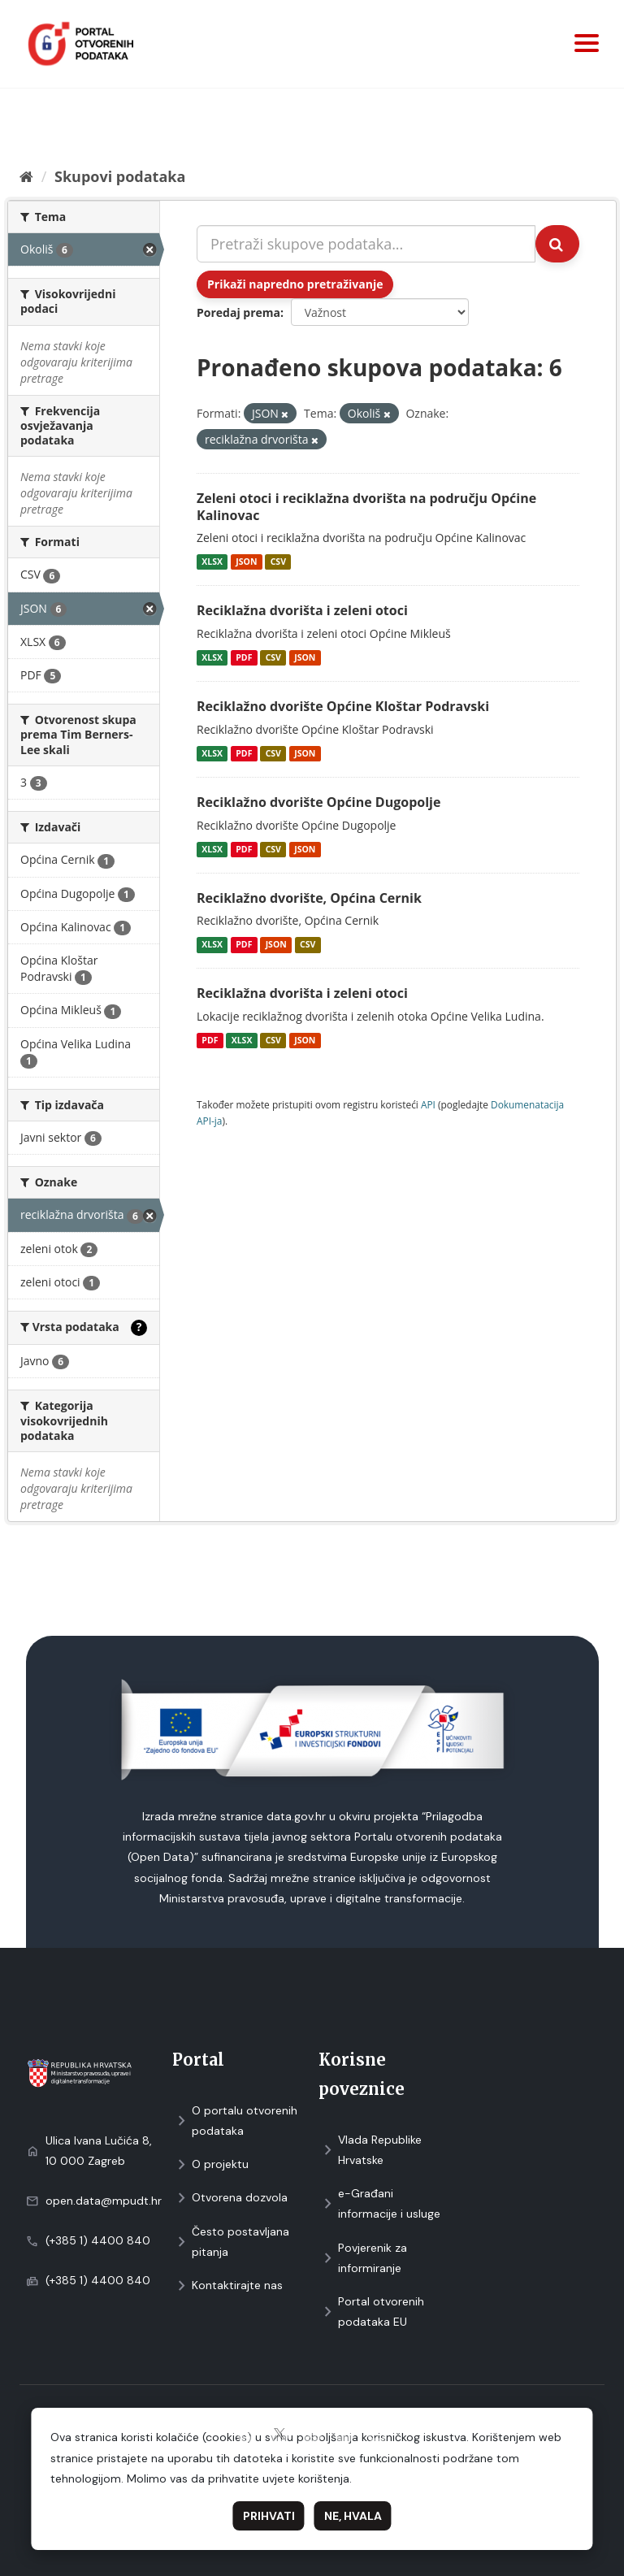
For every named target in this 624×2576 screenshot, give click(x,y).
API (428, 1104)
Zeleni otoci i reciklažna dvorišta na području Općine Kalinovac (366, 506)
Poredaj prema (238, 312)
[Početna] (26, 176)
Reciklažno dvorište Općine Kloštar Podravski (343, 706)
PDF (244, 657)
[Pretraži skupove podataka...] (366, 243)
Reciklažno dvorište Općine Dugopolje (318, 802)
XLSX (212, 561)
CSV (278, 561)
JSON (246, 561)
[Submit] (557, 243)
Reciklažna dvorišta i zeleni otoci (302, 610)
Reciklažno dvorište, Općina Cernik (309, 898)
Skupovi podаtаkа (119, 176)
